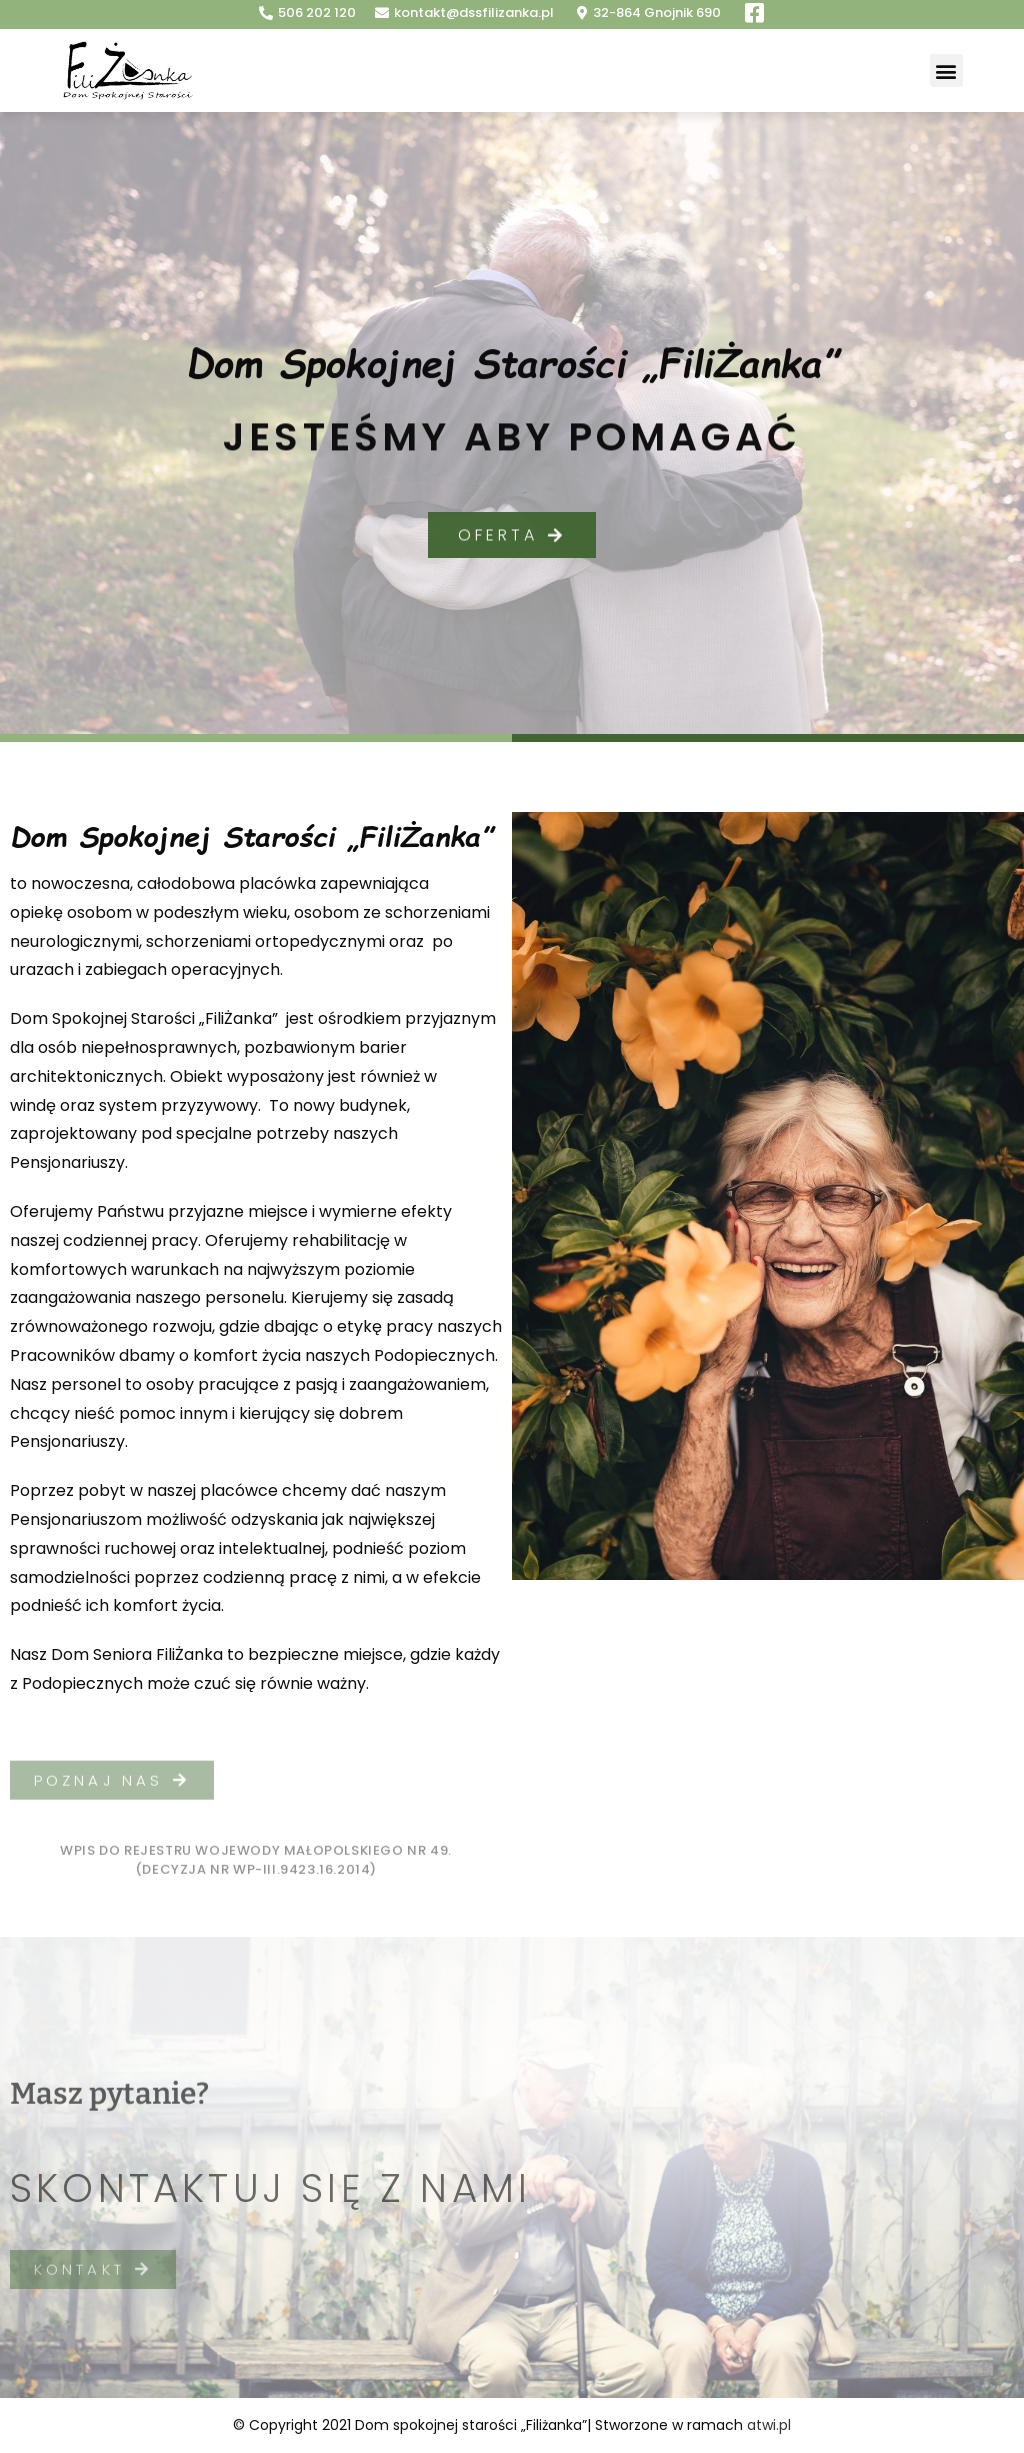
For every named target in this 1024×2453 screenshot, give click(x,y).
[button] (946, 70)
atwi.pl (769, 2425)
